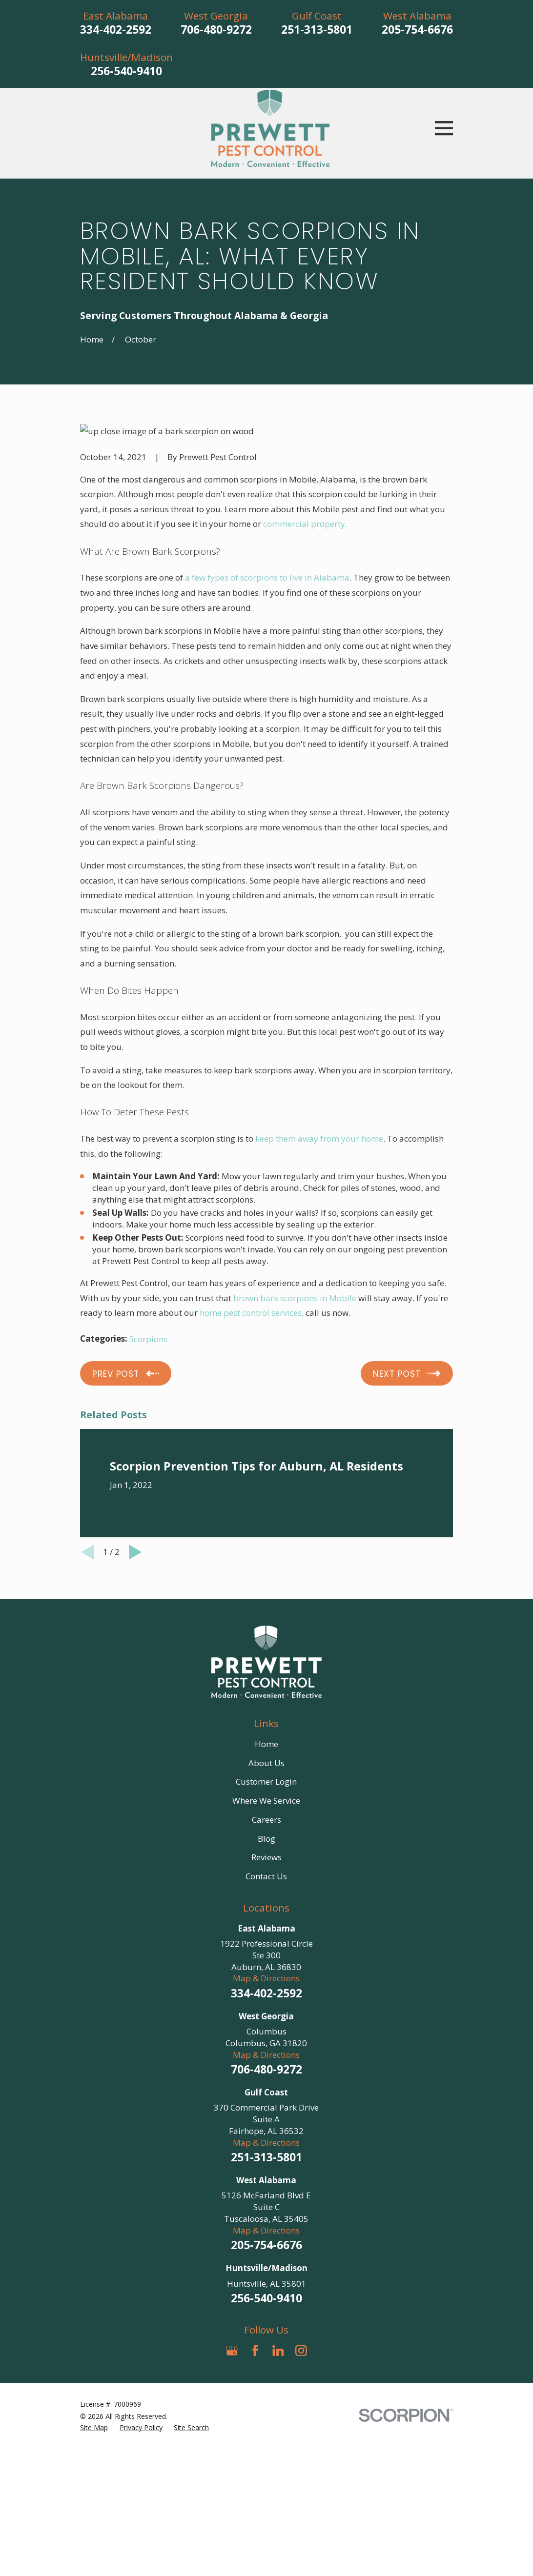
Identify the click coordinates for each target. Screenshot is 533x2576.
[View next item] (135, 1552)
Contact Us (266, 1876)
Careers (266, 1819)
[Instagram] (301, 2350)
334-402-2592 (115, 29)
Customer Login (266, 1781)
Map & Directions (266, 1978)
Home (266, 1744)
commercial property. (305, 523)
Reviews (266, 1857)
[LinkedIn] (278, 2350)
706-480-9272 (216, 29)
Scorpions (148, 1339)
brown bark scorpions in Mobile (294, 1298)
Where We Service (266, 1800)
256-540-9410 (126, 71)
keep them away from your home (319, 1138)
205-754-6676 (417, 29)
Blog (266, 1838)
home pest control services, (252, 1312)
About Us (266, 1763)
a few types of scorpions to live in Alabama (267, 577)
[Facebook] (255, 2350)
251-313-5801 (316, 29)
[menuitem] (94, 2428)
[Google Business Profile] (232, 2350)
